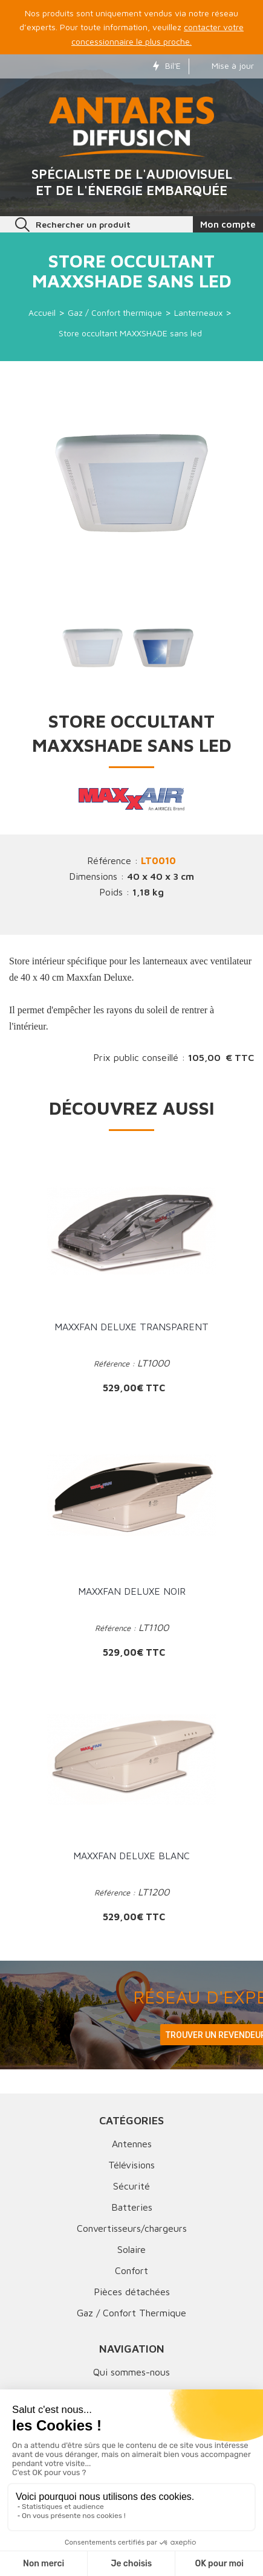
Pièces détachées (132, 2291)
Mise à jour (225, 65)
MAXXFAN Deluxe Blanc (131, 1855)
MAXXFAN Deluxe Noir (132, 1591)
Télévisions (131, 2164)
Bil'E (167, 65)
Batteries (131, 2207)
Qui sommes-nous (131, 2371)
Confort (131, 2270)
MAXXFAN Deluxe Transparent (131, 1326)
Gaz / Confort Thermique (131, 2312)
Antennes (132, 2143)
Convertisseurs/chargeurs (132, 2228)
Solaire (131, 2249)
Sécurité (131, 2185)
